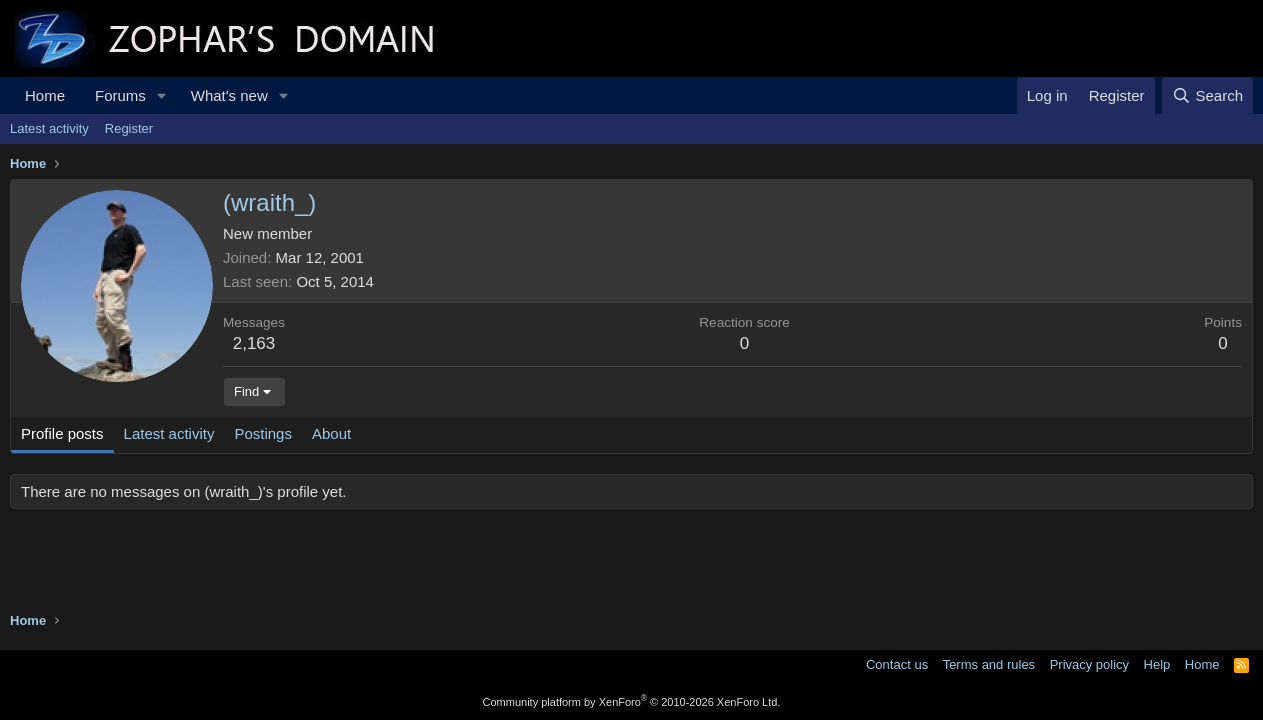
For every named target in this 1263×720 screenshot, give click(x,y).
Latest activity (49, 128)
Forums (120, 95)
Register (129, 128)
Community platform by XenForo (632, 702)
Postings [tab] (263, 433)
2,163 (254, 343)
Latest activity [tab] (169, 433)
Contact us (897, 664)
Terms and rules (989, 664)
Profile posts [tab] (62, 433)
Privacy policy (1089, 664)
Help (1157, 664)
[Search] (1207, 95)
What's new (229, 95)
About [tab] (331, 433)
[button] (162, 95)
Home (45, 95)
